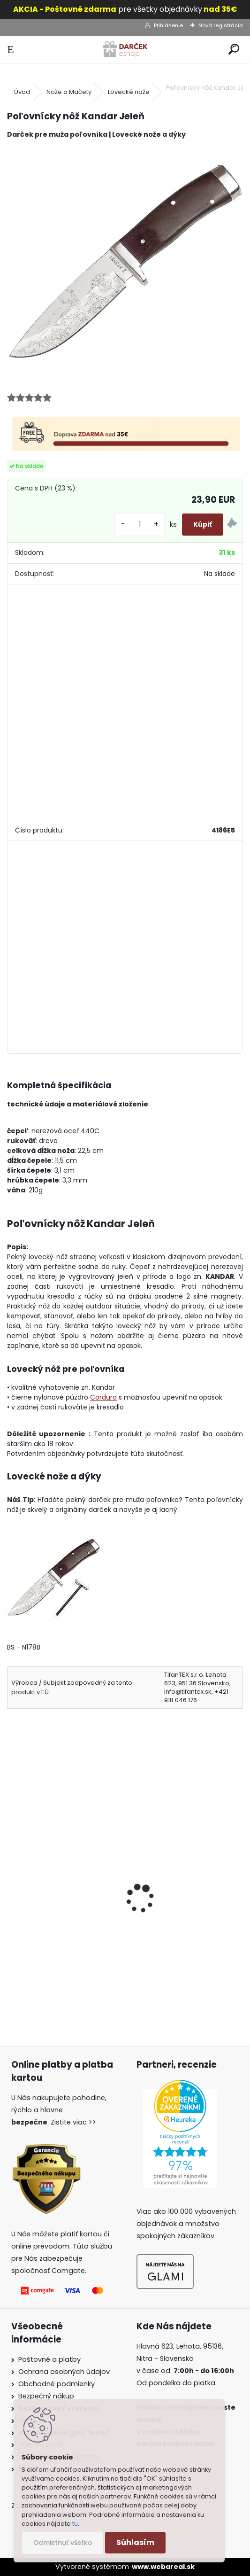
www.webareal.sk (163, 2566)
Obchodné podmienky (56, 2384)
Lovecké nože (129, 91)
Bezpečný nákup (46, 2396)
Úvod (22, 91)
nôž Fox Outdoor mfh (173, 1891)
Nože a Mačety (68, 91)
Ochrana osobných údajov (64, 2371)
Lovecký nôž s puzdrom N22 (63, 1891)
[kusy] (140, 524)
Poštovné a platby (49, 2359)
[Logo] (125, 50)
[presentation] (11, 1885)
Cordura (103, 1397)
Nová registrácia (220, 25)
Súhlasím (135, 2542)
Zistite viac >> (73, 2122)
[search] (233, 49)
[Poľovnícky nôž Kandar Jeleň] (125, 265)
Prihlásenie (168, 25)
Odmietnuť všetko (62, 2542)
